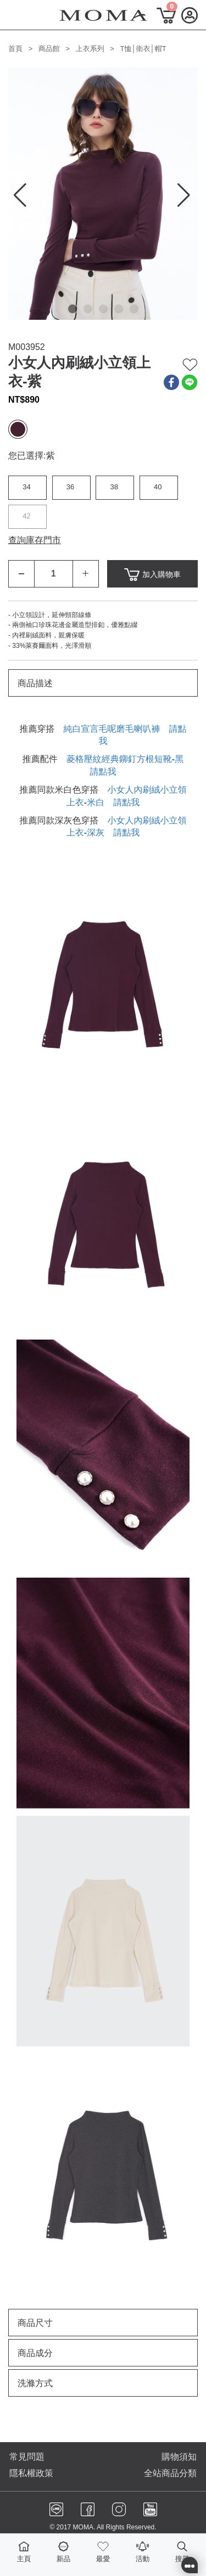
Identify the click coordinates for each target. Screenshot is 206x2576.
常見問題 (26, 2456)
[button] (72, 308)
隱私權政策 (31, 2473)
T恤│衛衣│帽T (143, 48)
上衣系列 (90, 48)
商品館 (49, 48)
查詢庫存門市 (34, 540)
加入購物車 (152, 575)
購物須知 (179, 2456)
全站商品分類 (170, 2473)
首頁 (15, 48)
